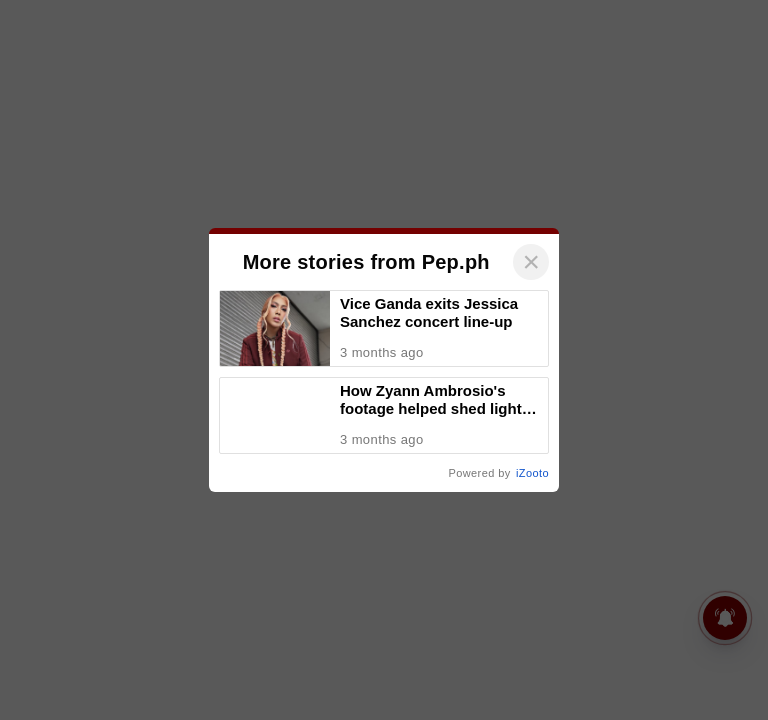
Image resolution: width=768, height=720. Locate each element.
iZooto (532, 473)
